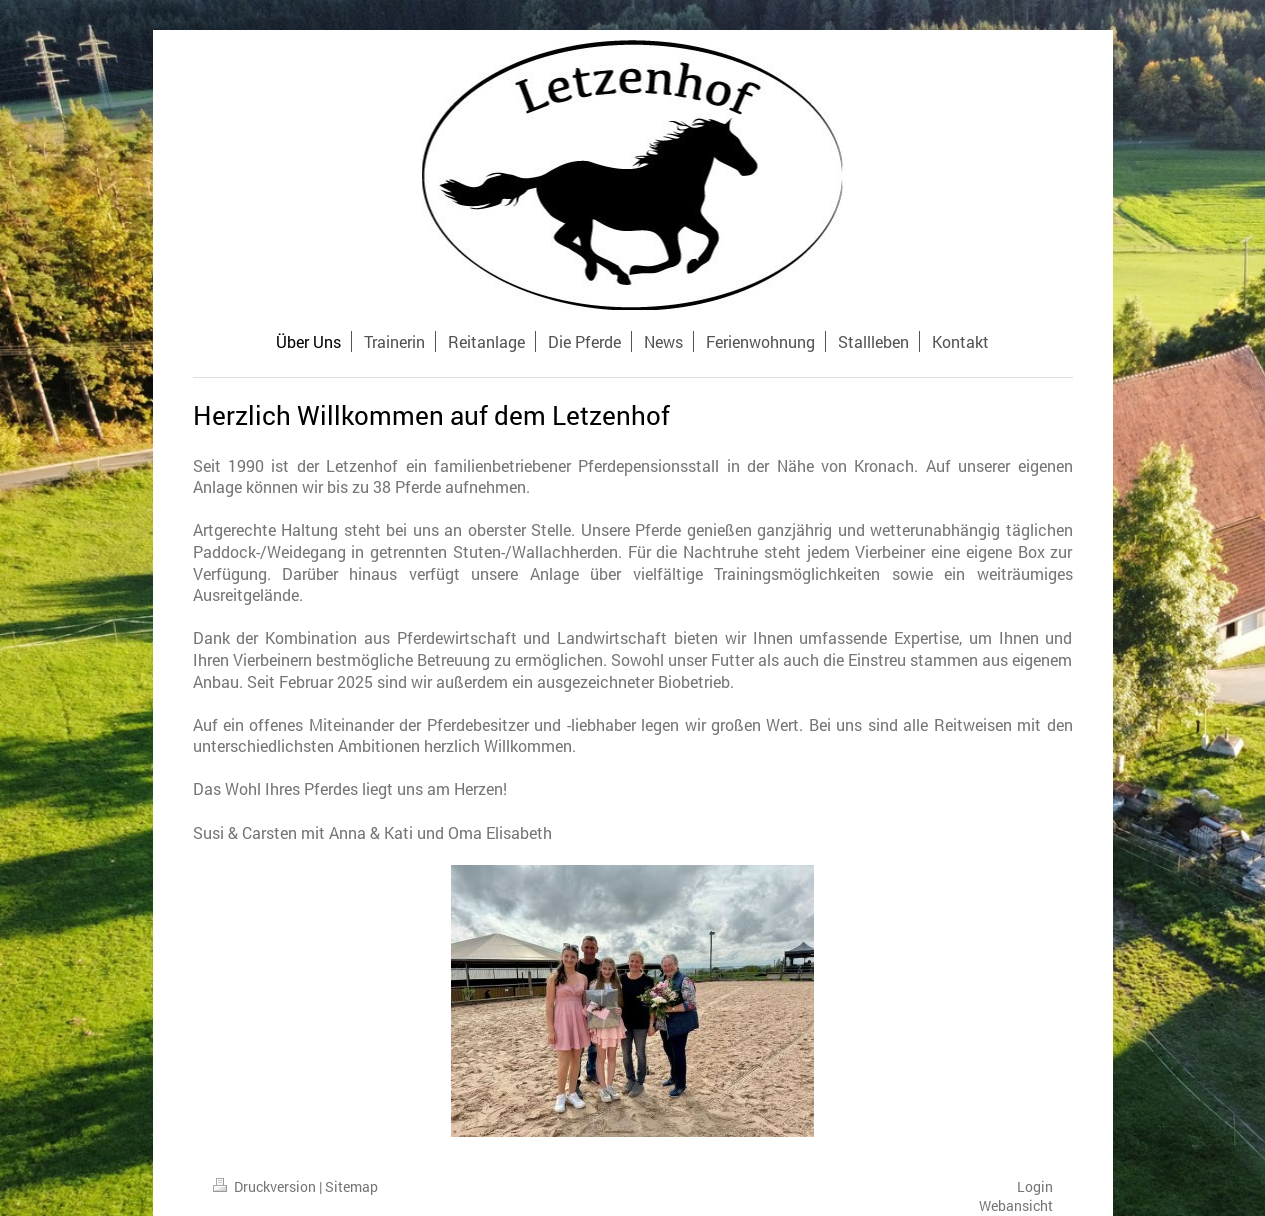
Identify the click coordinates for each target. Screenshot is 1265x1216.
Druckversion (266, 1186)
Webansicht (1016, 1205)
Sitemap (351, 1186)
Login (1035, 1186)
